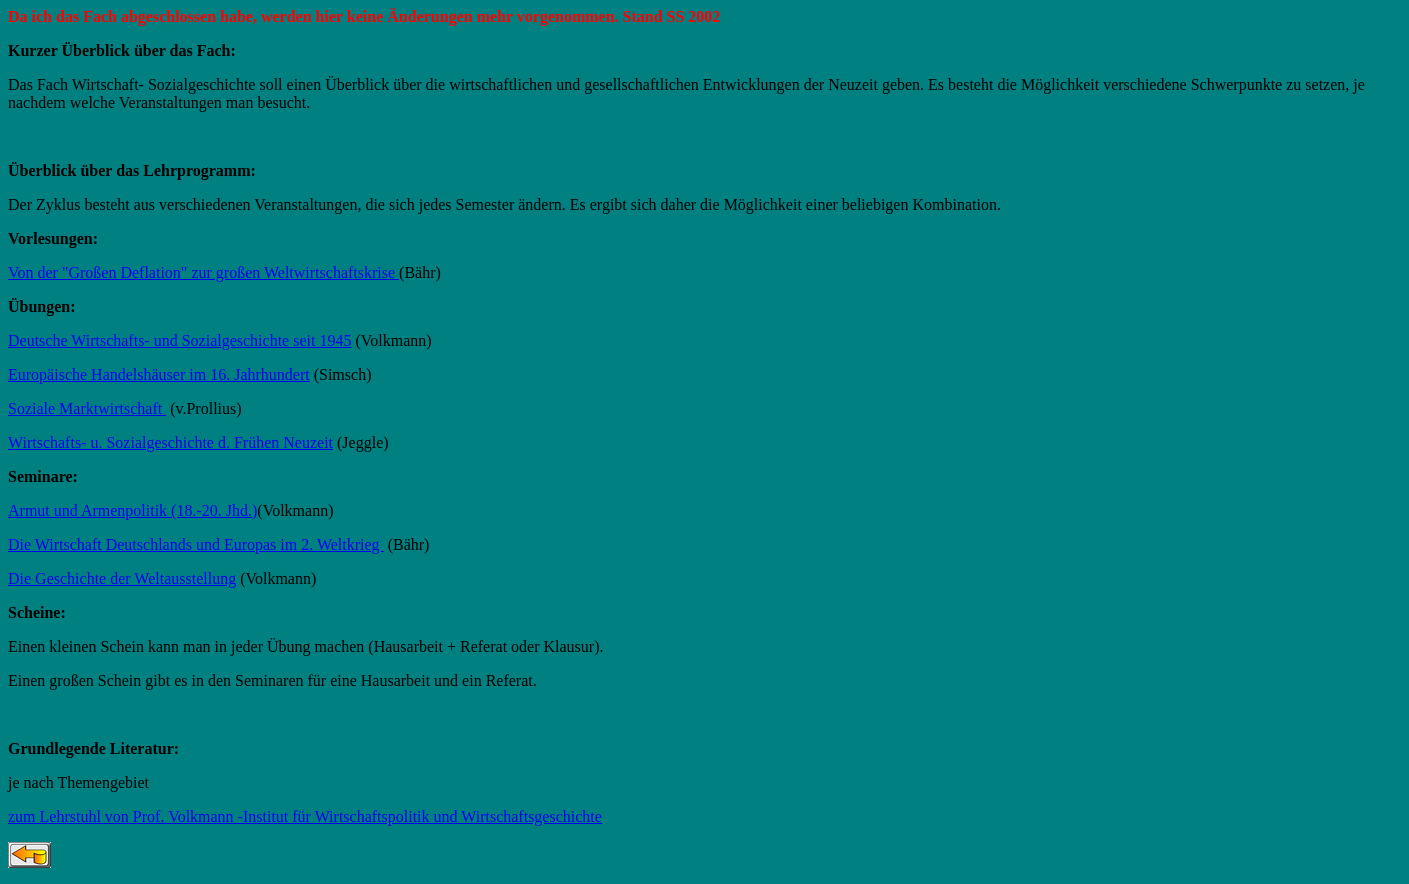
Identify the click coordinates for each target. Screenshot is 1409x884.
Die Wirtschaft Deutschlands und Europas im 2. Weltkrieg (196, 544)
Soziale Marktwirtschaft (87, 408)
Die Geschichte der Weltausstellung (122, 578)
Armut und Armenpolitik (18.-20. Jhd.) (132, 510)
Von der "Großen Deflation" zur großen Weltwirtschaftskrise (203, 272)
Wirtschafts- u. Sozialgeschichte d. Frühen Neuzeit (170, 442)
